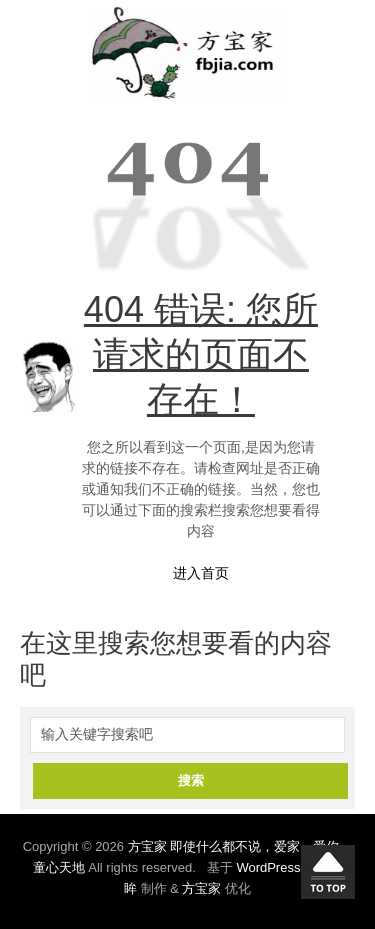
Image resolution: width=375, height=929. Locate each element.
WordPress (268, 867)
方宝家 (201, 888)
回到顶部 (328, 872)
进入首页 (201, 573)
